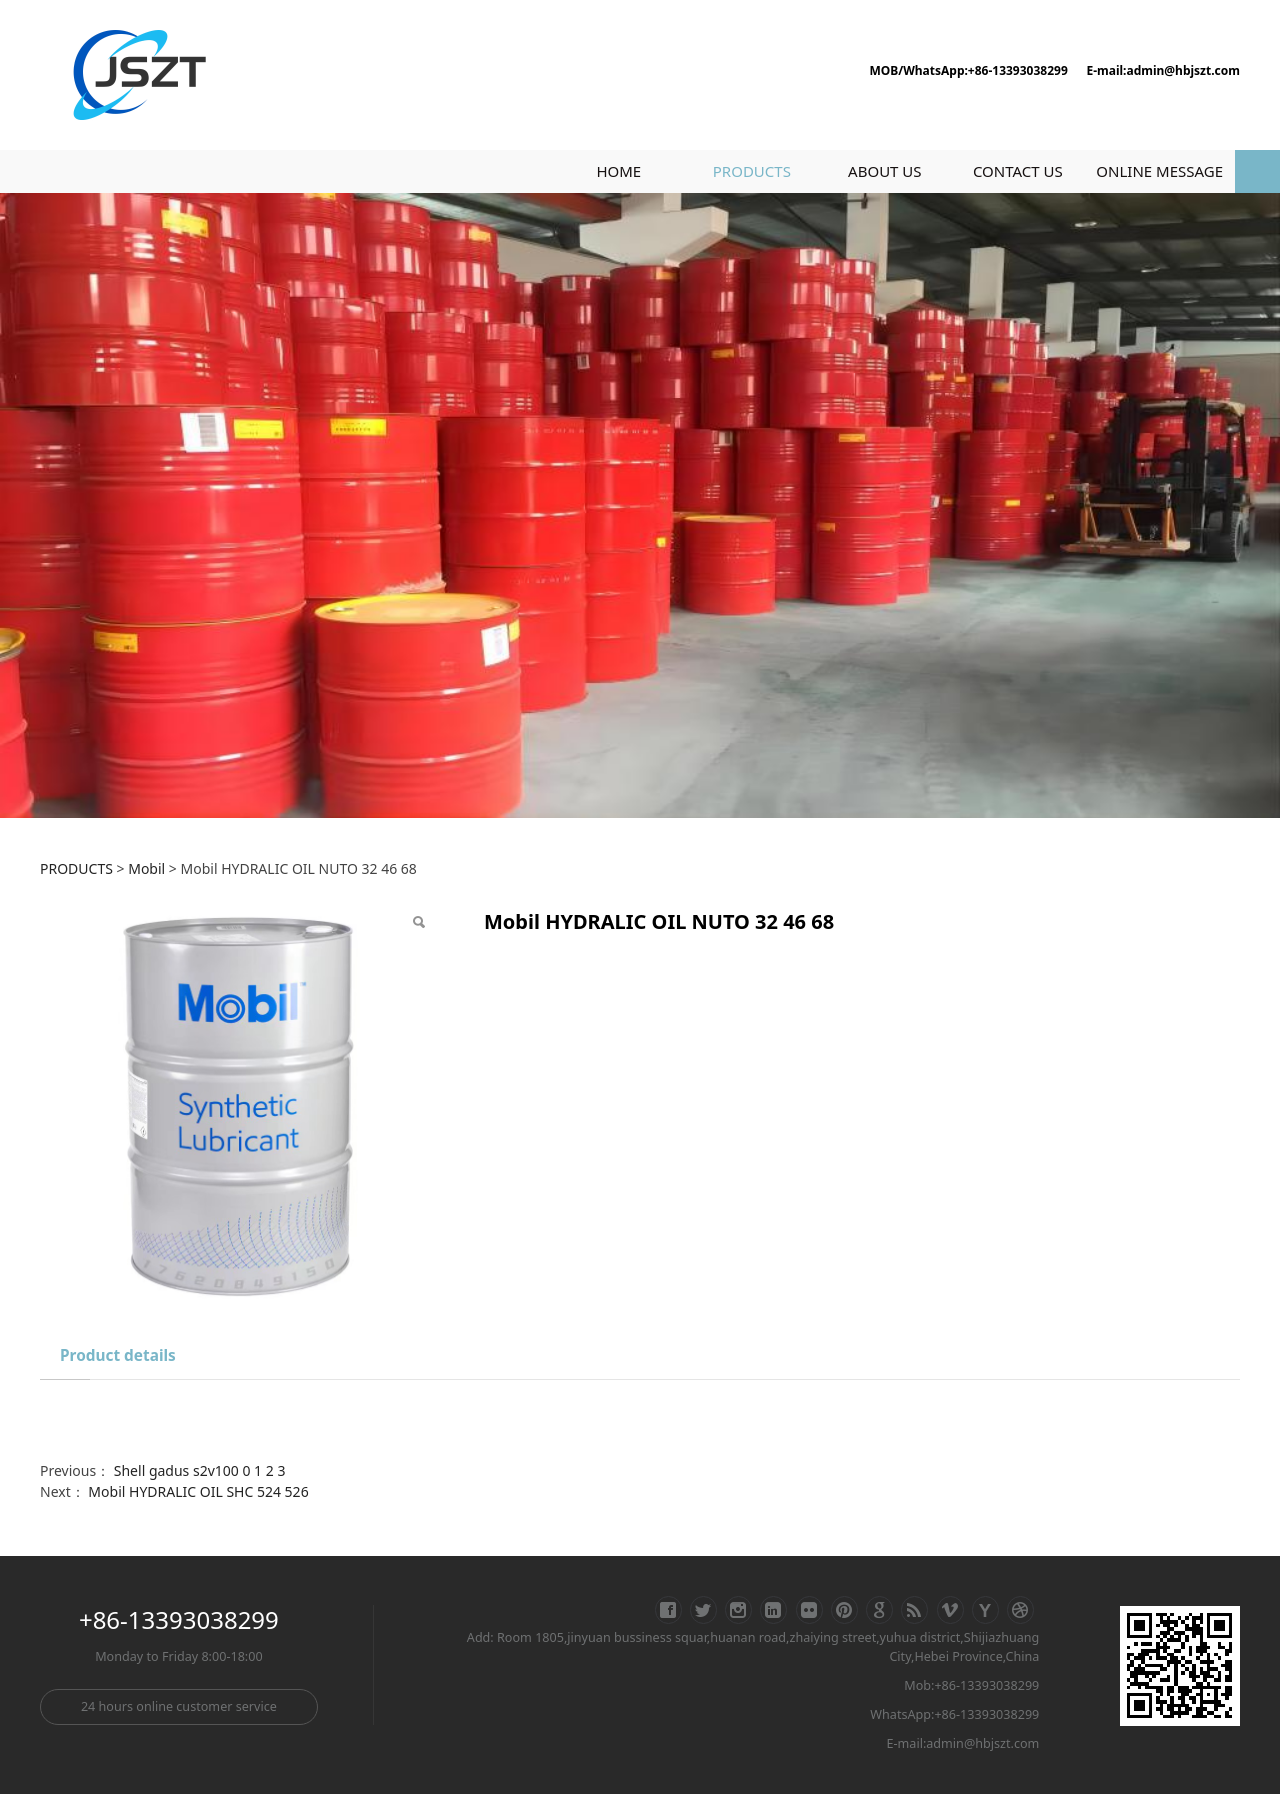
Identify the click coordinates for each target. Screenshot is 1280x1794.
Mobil (146, 868)
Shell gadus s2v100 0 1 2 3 (200, 1470)
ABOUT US (884, 171)
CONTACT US (1018, 171)
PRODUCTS (752, 171)
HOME (618, 171)
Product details (118, 1355)
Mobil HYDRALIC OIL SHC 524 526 (198, 1491)
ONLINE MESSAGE (1159, 171)
